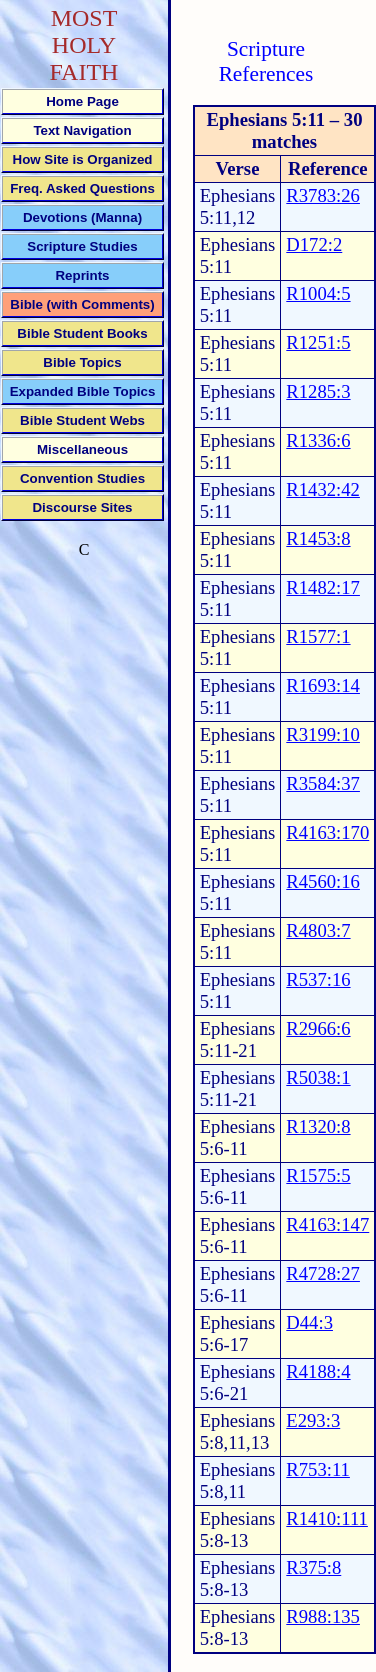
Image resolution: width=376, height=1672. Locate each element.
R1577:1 (318, 636)
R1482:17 (323, 587)
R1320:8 (318, 1126)
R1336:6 (318, 440)
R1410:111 (327, 1518)
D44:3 (309, 1322)
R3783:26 (323, 195)
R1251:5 (318, 342)
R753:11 (318, 1469)
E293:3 (313, 1420)
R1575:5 (318, 1175)
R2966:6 (318, 1028)
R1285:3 (318, 391)
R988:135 (323, 1616)
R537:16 (318, 979)
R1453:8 (318, 538)
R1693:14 (323, 685)
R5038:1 (318, 1077)
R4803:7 (318, 930)
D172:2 (314, 244)
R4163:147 (327, 1224)
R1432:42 (323, 489)
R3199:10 (323, 734)
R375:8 (313, 1567)
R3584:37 (323, 783)
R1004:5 (318, 293)
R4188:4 (318, 1371)
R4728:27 (323, 1273)
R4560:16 (323, 881)
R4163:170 (327, 832)
